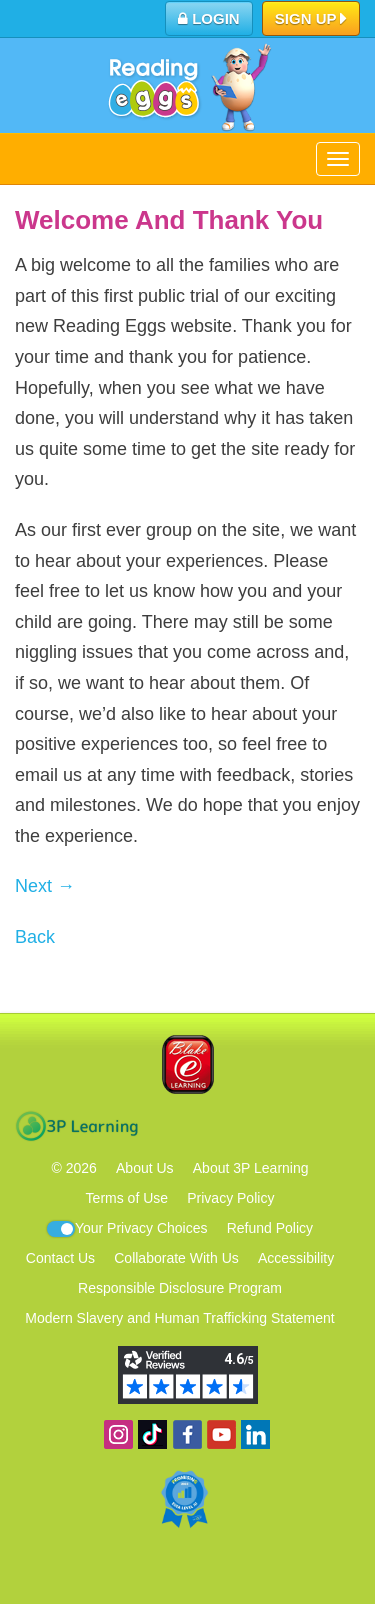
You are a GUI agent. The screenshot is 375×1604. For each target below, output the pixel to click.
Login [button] (209, 18)
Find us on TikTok (152, 1434)
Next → (45, 886)
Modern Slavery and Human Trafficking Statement (179, 1318)
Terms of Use (127, 1198)
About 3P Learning (251, 1168)
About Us (145, 1168)
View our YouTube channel (221, 1434)
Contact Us (60, 1258)
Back (35, 937)
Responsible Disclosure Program (180, 1288)
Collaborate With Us (176, 1258)
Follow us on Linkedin (255, 1434)
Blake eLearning (188, 1064)
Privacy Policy (230, 1198)
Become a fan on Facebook (187, 1434)
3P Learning (76, 1126)
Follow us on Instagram (118, 1434)
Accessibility (296, 1258)
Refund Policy (270, 1228)
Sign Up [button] (311, 20)
